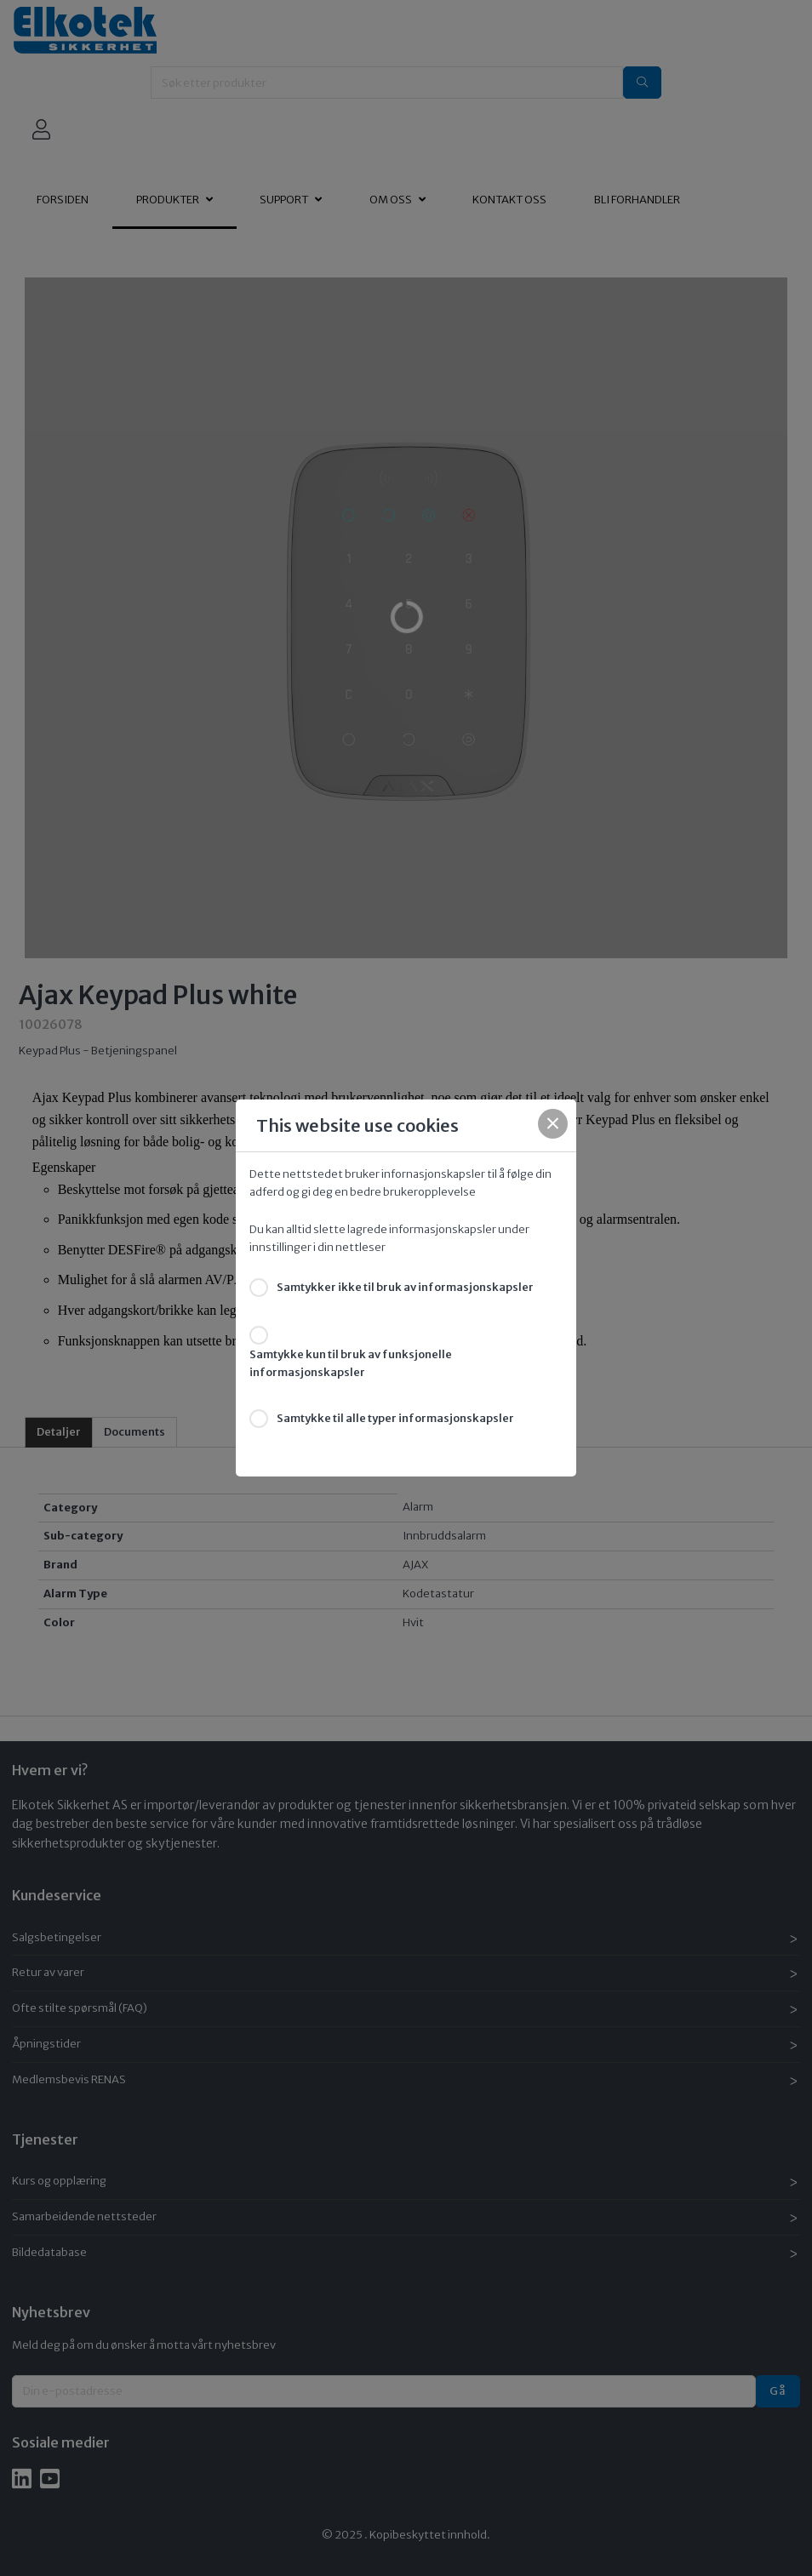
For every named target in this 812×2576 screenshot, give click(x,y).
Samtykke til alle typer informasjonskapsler (395, 1418)
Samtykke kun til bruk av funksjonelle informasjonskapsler (350, 1363)
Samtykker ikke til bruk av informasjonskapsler (405, 1287)
